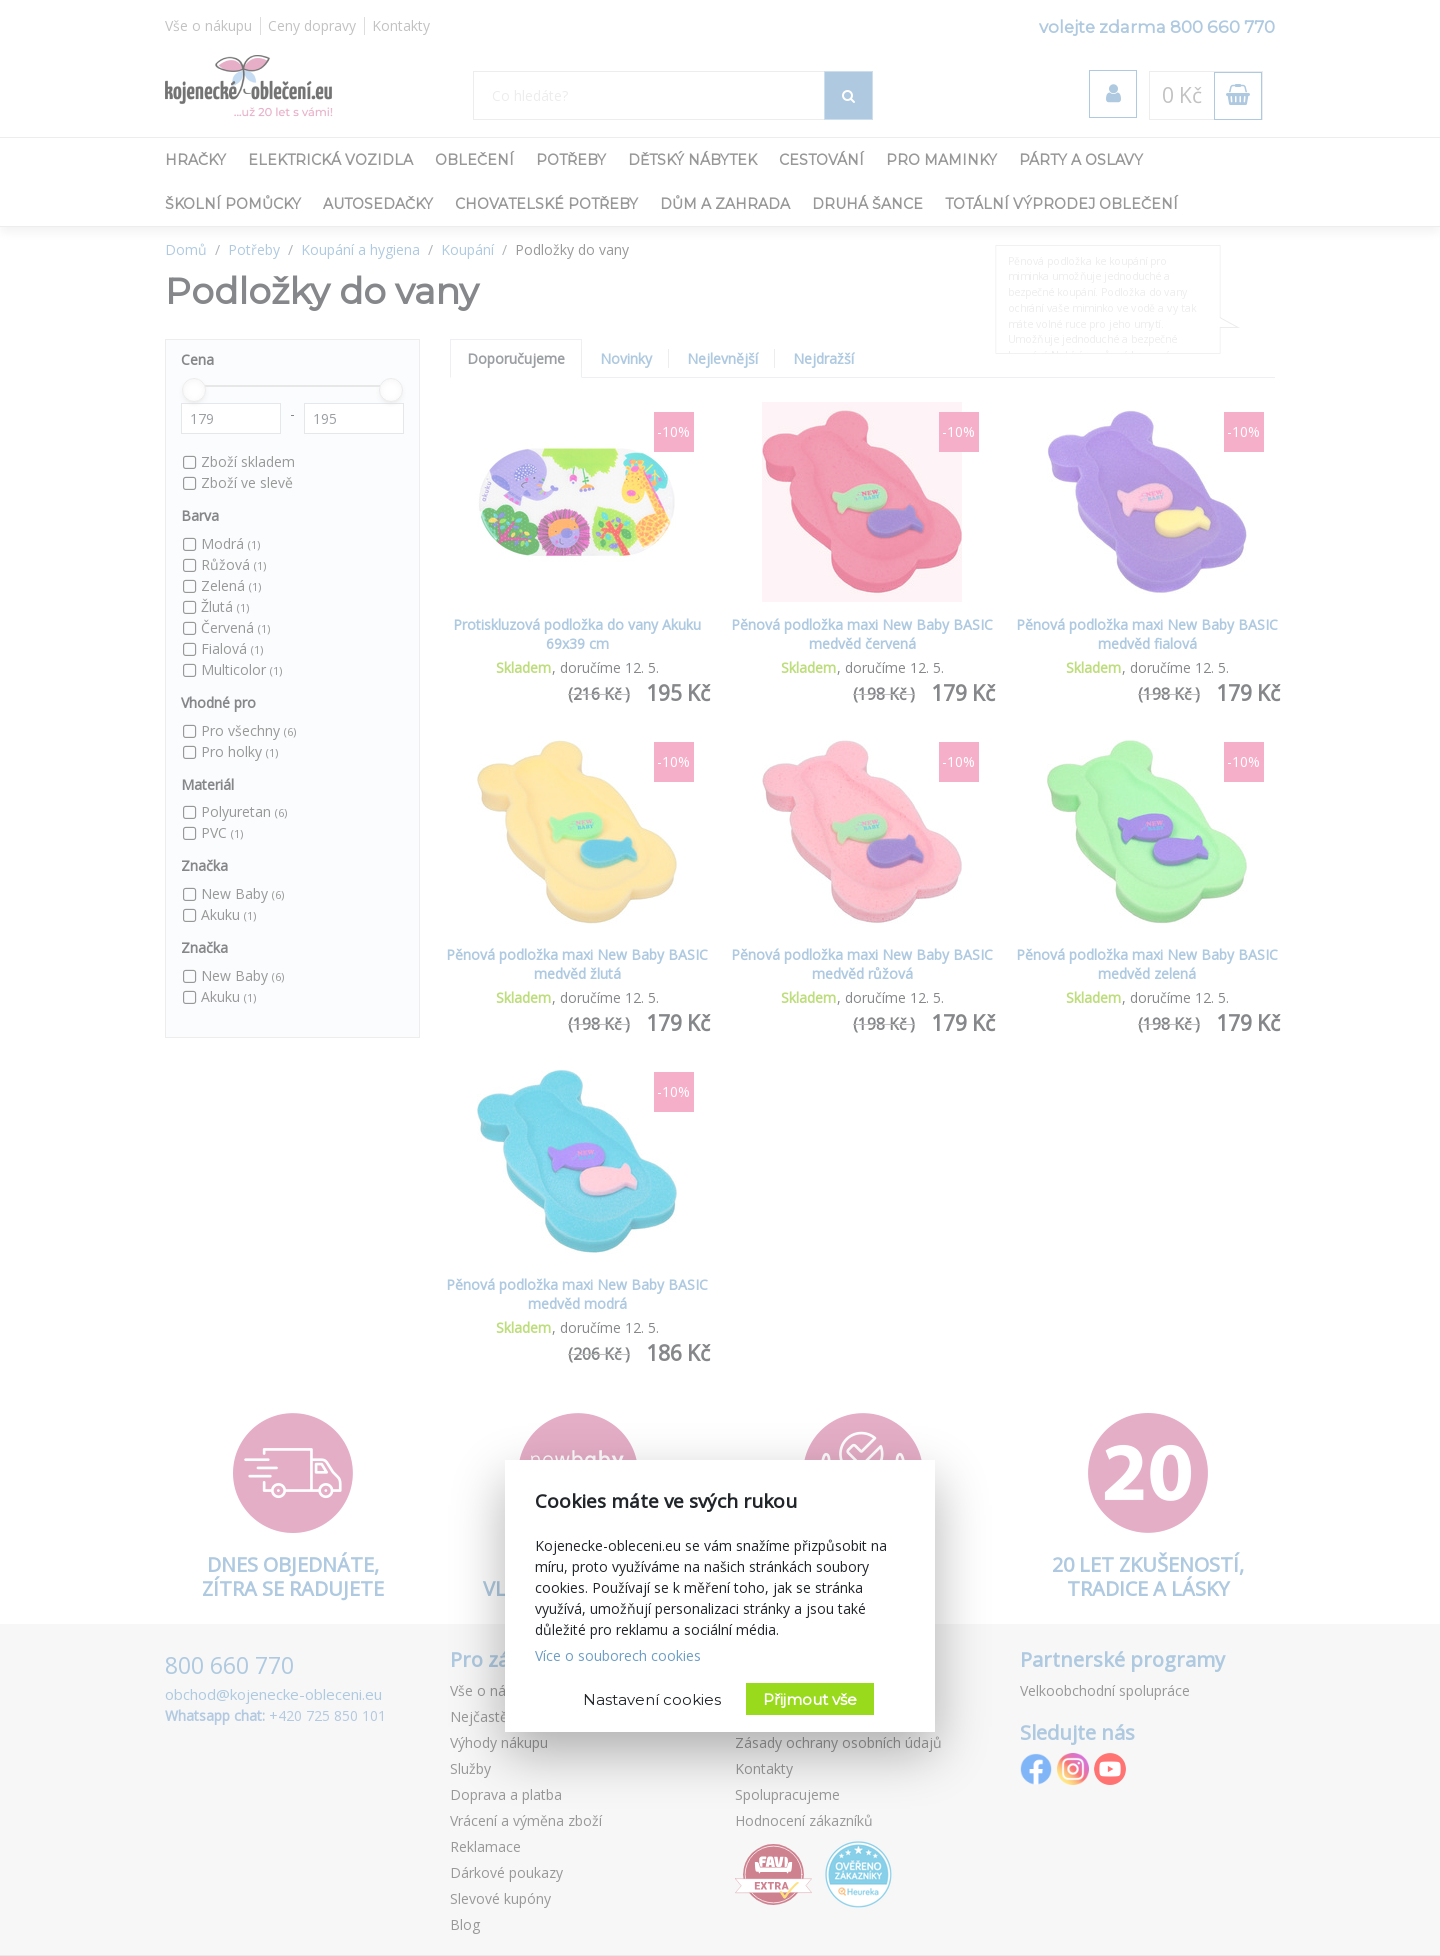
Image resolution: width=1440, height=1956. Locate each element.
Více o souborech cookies (618, 1655)
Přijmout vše (810, 1699)
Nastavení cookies (652, 1699)
